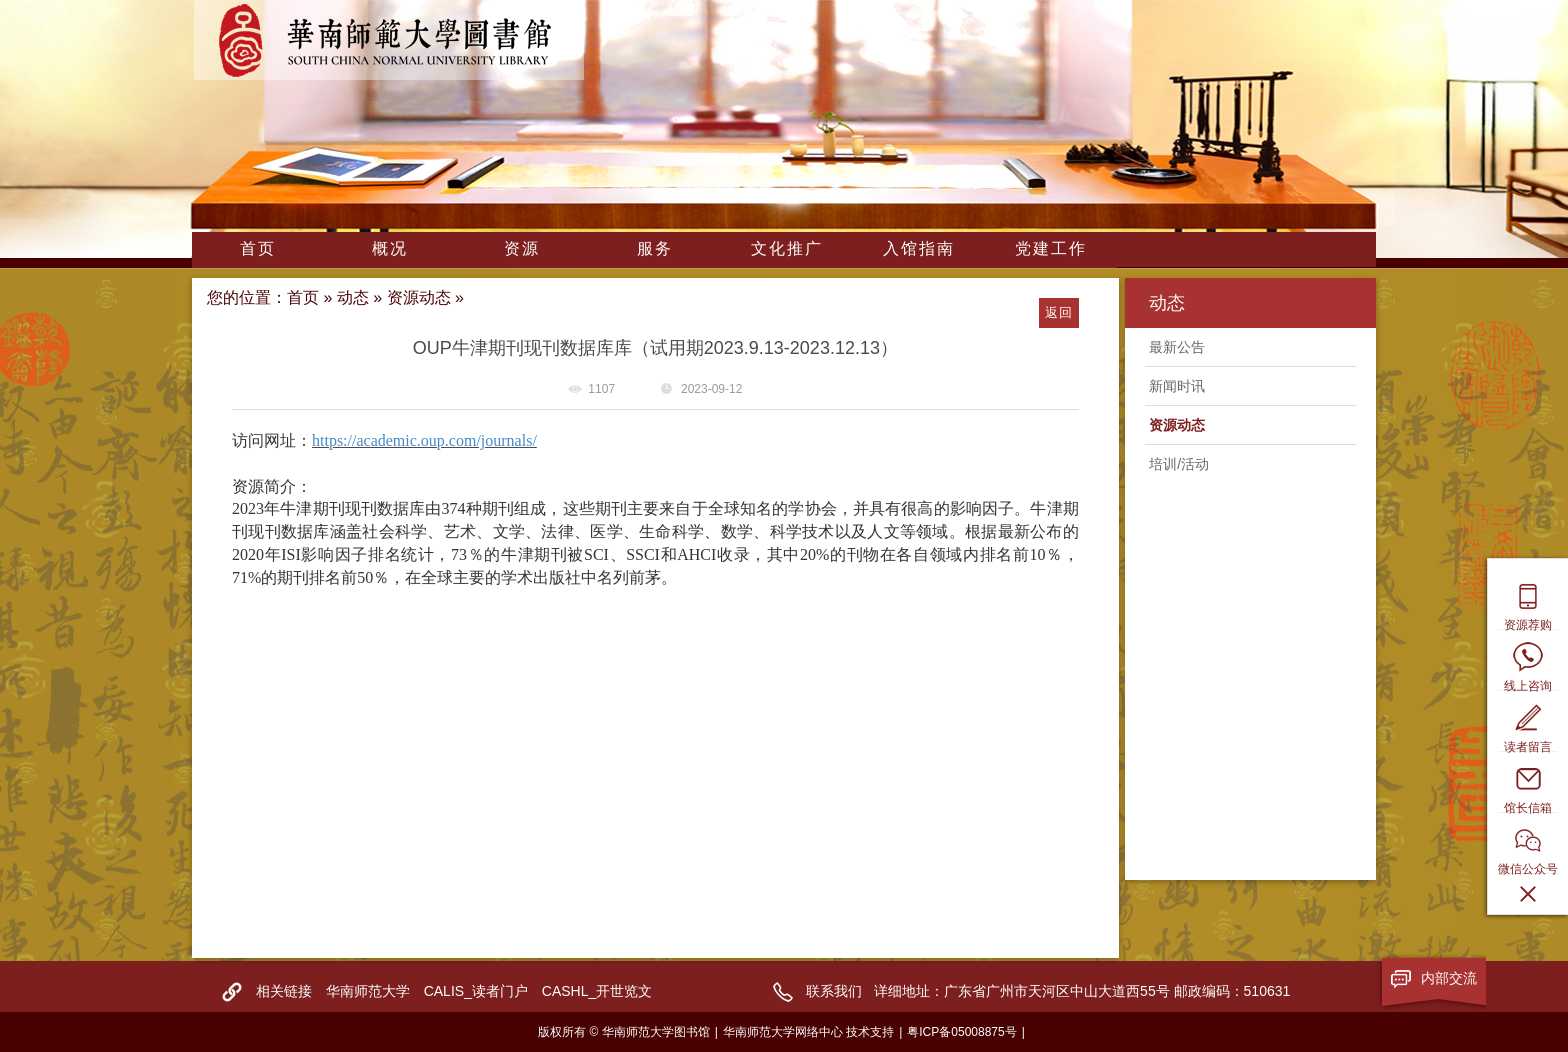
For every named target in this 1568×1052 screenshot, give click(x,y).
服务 (655, 248)
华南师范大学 (368, 991)
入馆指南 (919, 248)
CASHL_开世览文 (597, 991)
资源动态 (419, 297)
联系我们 (834, 991)
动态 (353, 297)
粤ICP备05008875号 (961, 1032)
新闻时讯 (1177, 386)
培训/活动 (1179, 464)
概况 (390, 248)
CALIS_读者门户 (476, 991)
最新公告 (1177, 347)
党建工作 (1051, 248)
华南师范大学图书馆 (389, 40)
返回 (1058, 312)
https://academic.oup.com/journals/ (424, 440)
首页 (258, 248)
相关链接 (284, 991)
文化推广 (787, 248)
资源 (522, 248)
